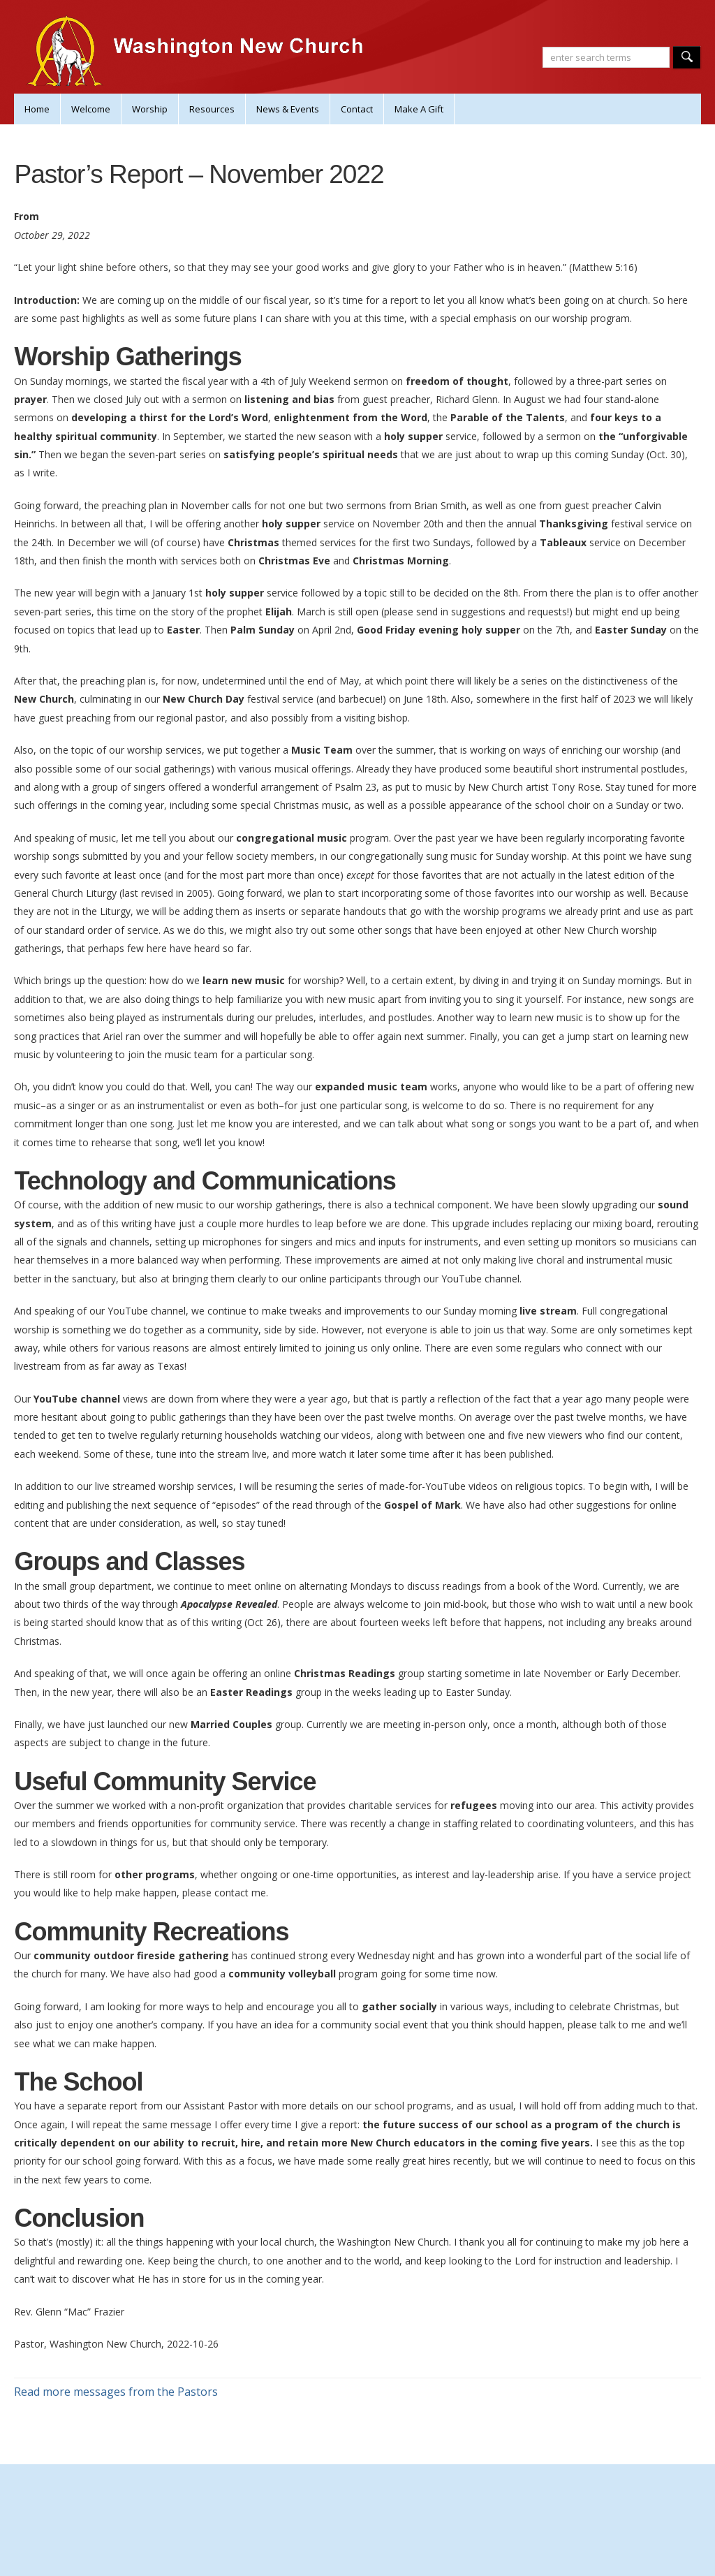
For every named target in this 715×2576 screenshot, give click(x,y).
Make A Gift (419, 109)
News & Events (287, 109)
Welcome (90, 109)
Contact (357, 109)
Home (37, 109)
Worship (150, 109)
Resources (212, 109)
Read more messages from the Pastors (116, 2391)
